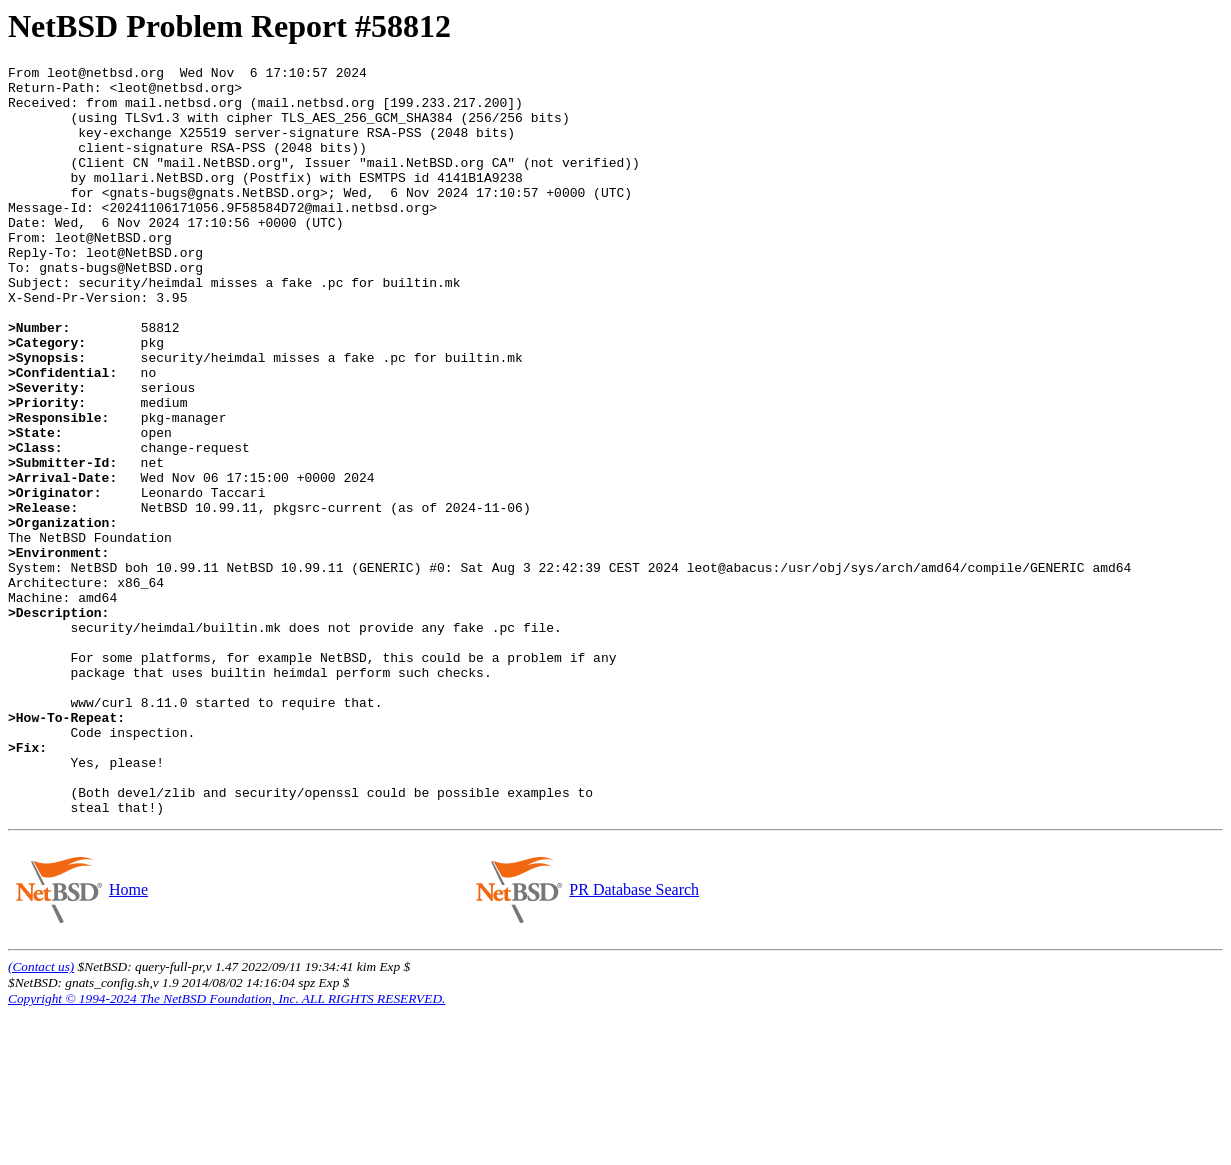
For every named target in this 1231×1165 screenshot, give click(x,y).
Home (128, 1039)
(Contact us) (41, 1116)
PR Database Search (633, 1039)
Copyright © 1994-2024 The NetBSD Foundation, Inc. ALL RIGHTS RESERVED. (226, 1148)
